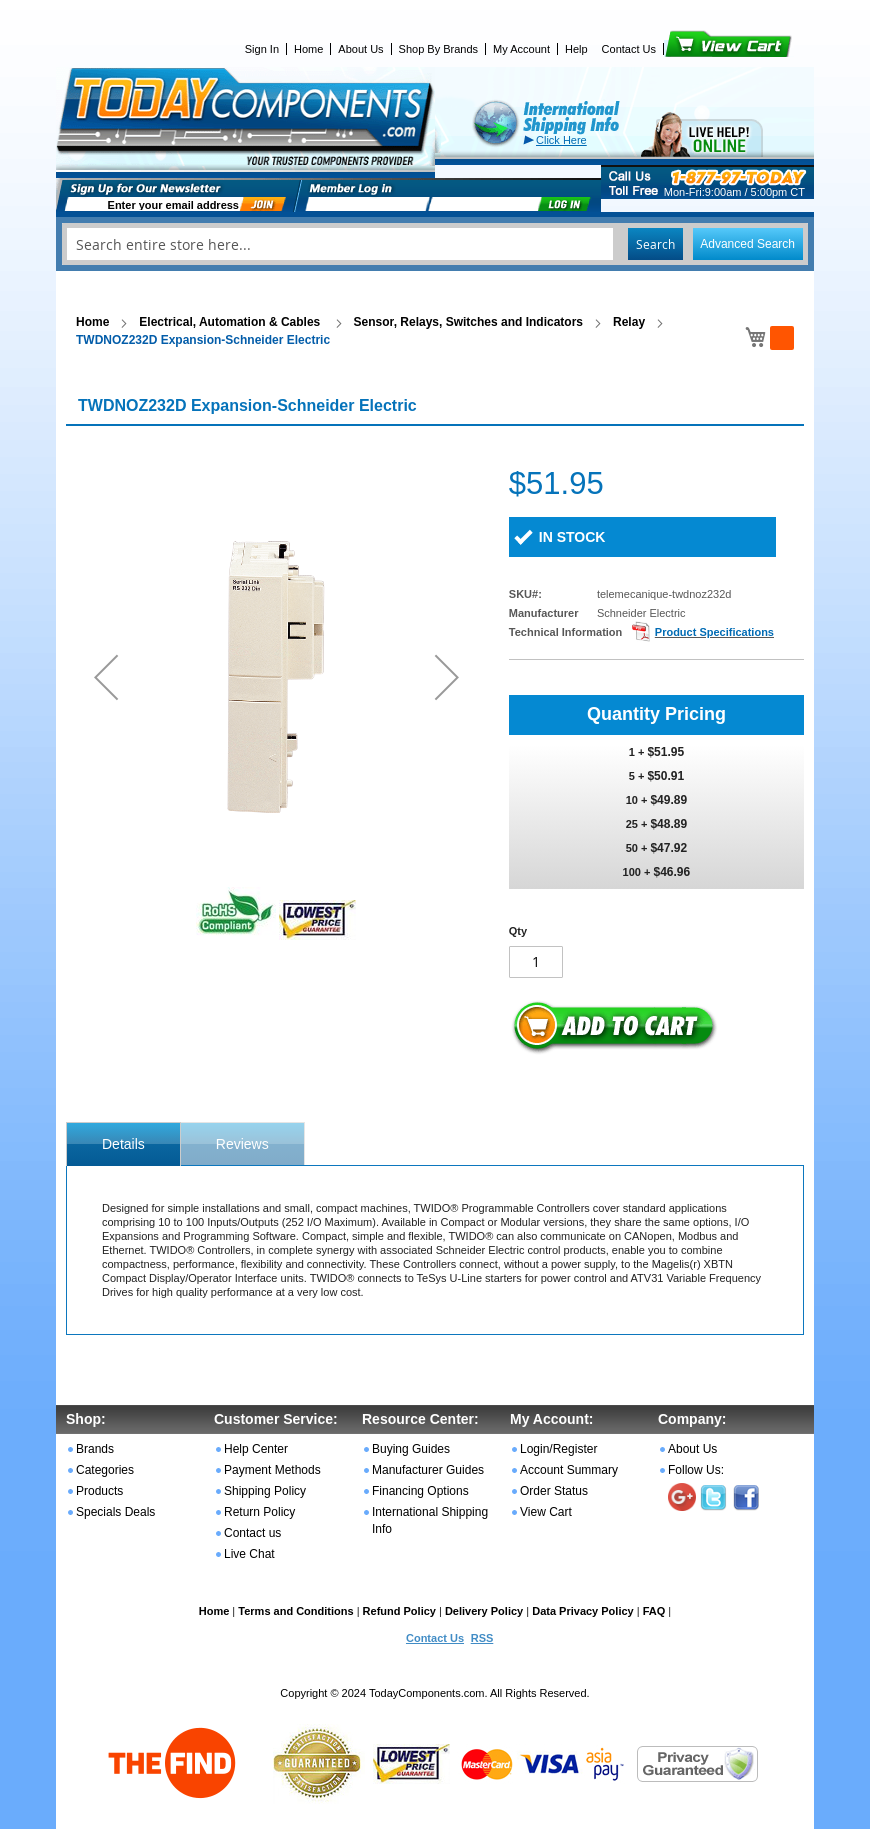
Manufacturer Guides (428, 1470)
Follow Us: (696, 1470)
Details (123, 1144)
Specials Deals (115, 1512)
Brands (95, 1449)
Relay (629, 322)
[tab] (123, 1144)
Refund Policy (399, 1611)
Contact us (252, 1533)
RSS (482, 1638)
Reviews (242, 1144)
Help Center (256, 1449)
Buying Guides (411, 1449)
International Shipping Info (430, 1520)
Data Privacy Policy (583, 1611)
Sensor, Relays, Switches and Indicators (468, 322)
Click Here (561, 140)
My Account (521, 49)
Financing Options (420, 1491)
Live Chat (249, 1554)
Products (99, 1491)
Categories (105, 1470)
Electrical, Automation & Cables (231, 322)
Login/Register (558, 1449)
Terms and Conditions (295, 1611)
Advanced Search (747, 244)
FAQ (654, 1611)
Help (576, 49)
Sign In (262, 49)
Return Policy (259, 1512)
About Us (360, 49)
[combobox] (435, 244)
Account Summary (569, 1470)
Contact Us (629, 49)
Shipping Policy (265, 1491)
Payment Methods (272, 1470)
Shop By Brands (439, 49)
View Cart (694, 49)
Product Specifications (714, 632)
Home (308, 49)
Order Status (554, 1491)
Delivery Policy (484, 1611)
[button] (106, 676)
